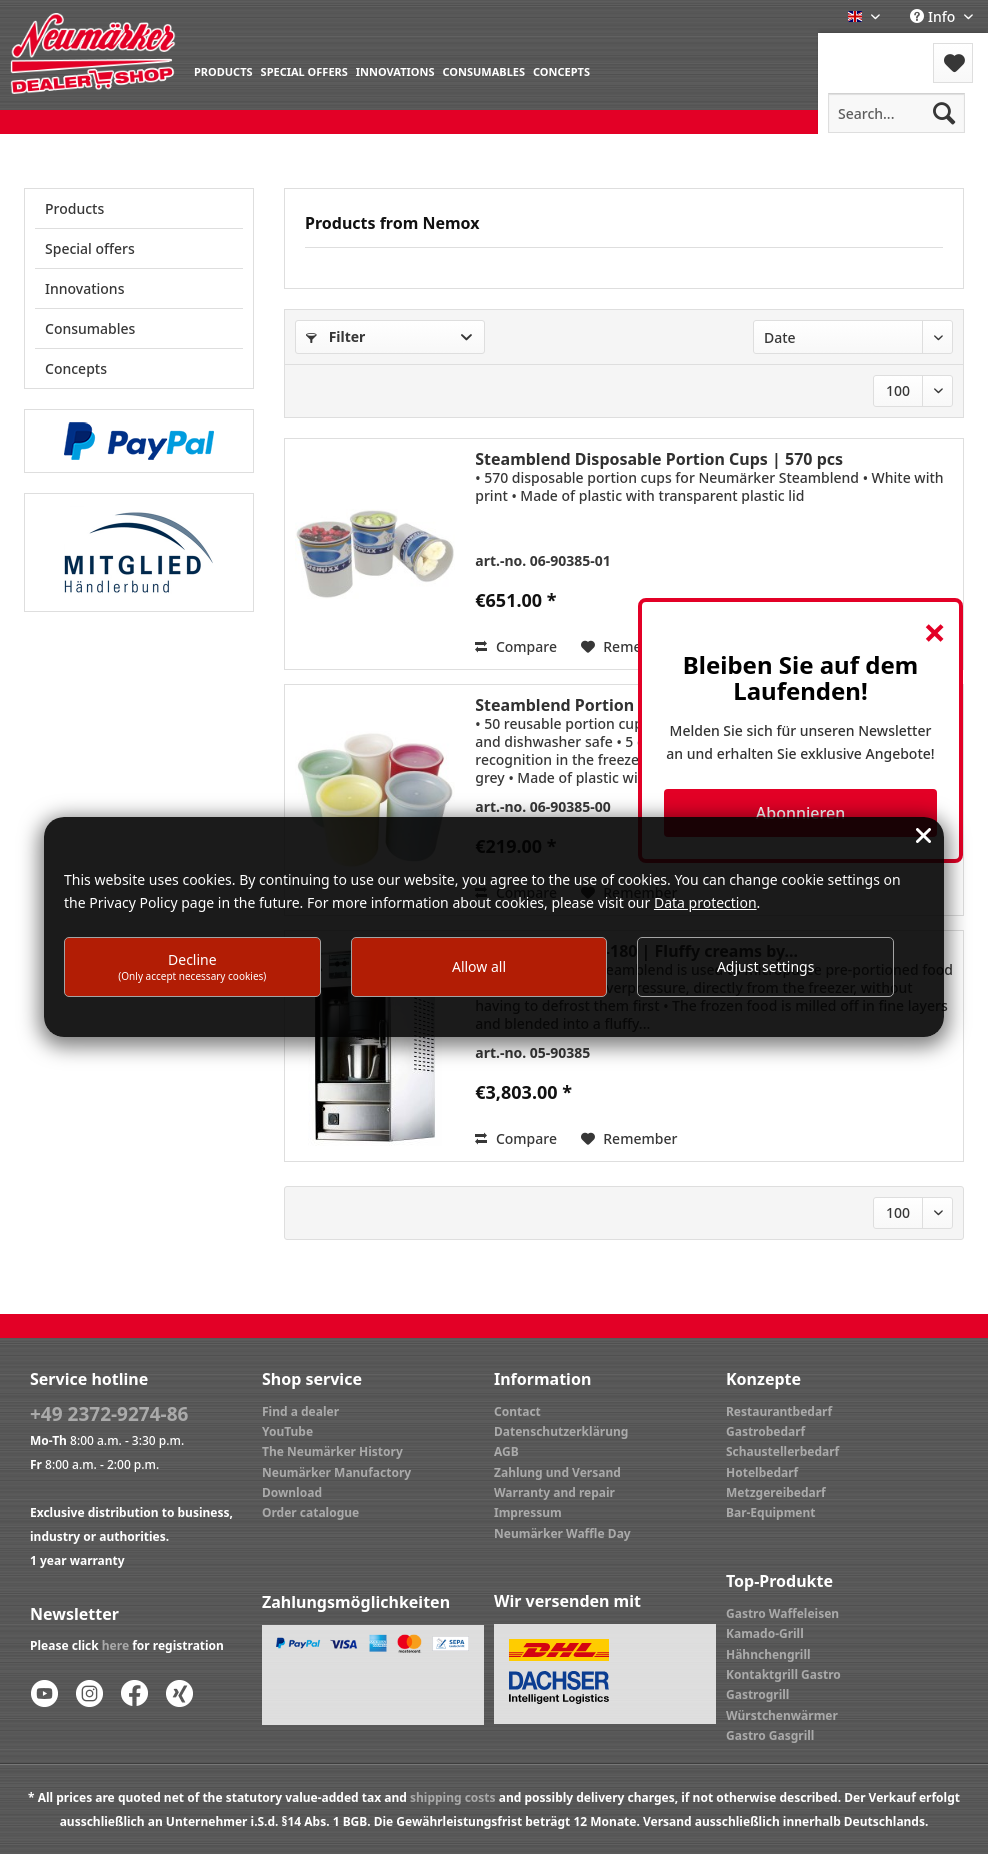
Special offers (90, 248)
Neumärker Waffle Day (562, 1533)
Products (74, 208)
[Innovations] (395, 70)
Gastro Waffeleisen (782, 1613)
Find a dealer (300, 1411)
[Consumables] (483, 70)
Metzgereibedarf (776, 1492)
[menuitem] (223, 70)
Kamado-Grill (765, 1633)
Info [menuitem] (934, 16)
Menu (871, 50)
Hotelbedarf (762, 1472)
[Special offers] (304, 70)
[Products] (223, 70)
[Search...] (896, 113)
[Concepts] (561, 70)
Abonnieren (800, 813)
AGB (506, 1451)
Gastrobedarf (765, 1431)
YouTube (287, 1431)
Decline (192, 966)
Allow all (479, 966)
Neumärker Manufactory (336, 1472)
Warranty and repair (554, 1492)
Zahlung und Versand (557, 1472)
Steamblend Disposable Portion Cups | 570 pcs (659, 459)
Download (292, 1492)
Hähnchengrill (768, 1654)
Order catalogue (310, 1512)
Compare (516, 646)
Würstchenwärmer (782, 1715)
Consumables (90, 328)
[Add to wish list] (629, 1139)
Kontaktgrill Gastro (783, 1674)
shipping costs (453, 1797)
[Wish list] (953, 63)
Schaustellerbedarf (782, 1451)
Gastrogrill (757, 1694)
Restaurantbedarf (779, 1411)
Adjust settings (766, 966)
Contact (517, 1411)
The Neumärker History (332, 1451)
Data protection (705, 902)
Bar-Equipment (771, 1512)
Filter (335, 336)
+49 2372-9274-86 (109, 1414)
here (115, 1645)
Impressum (528, 1512)
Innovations (84, 288)
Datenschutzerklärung (561, 1431)
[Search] (944, 113)
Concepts (76, 368)
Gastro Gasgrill (770, 1735)
